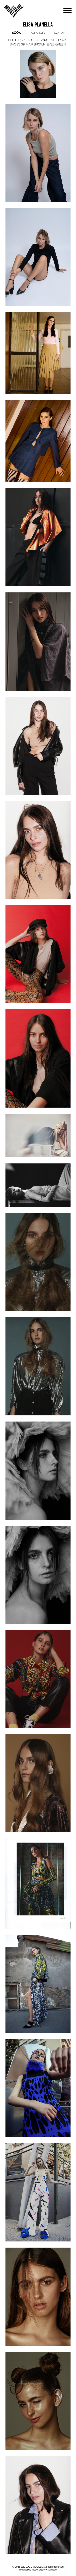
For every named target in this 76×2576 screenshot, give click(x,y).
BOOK (16, 32)
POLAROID (37, 32)
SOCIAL (59, 32)
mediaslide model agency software (38, 2569)
